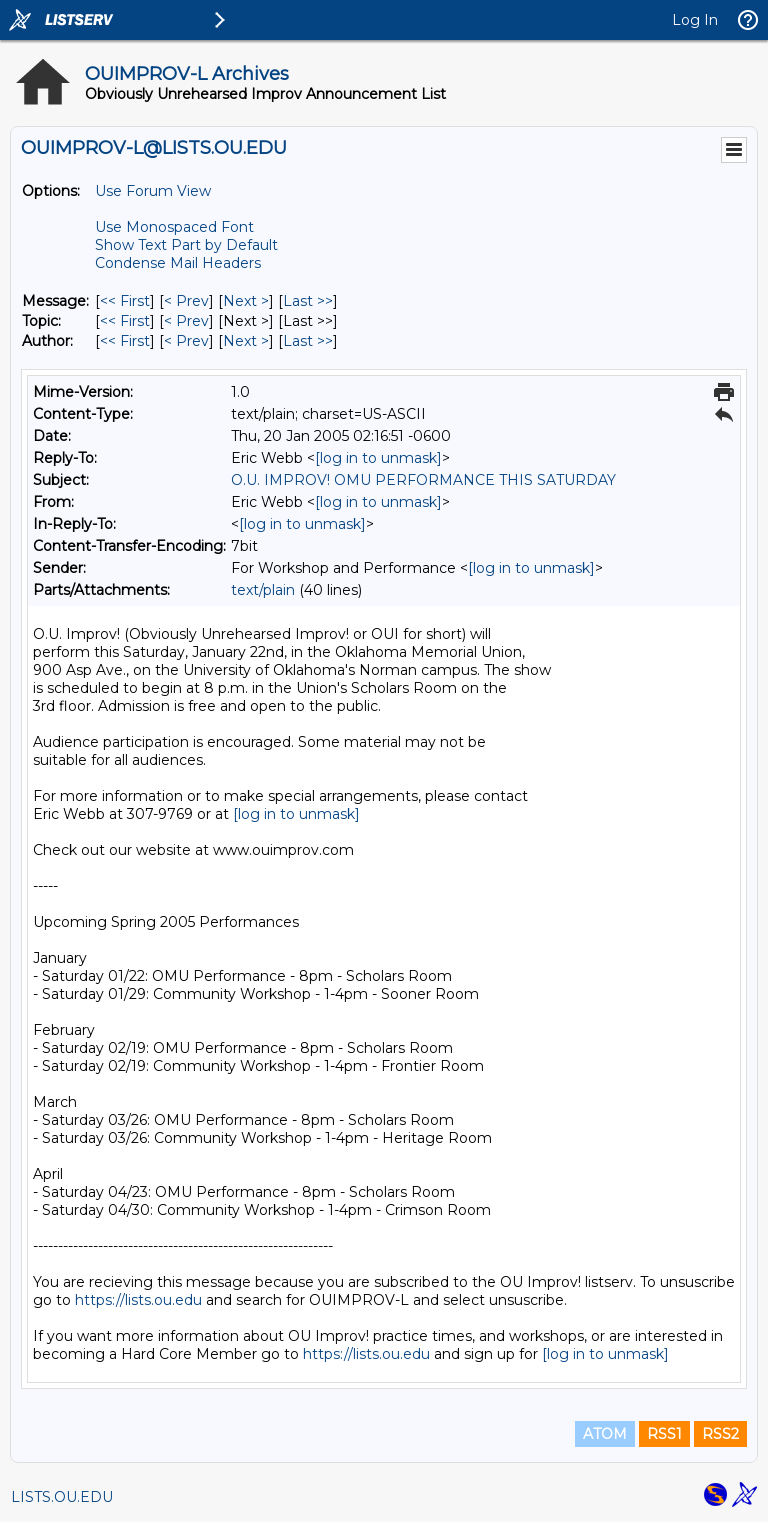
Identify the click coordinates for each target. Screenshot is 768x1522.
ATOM (605, 1434)
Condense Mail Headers (178, 263)
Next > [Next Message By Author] (246, 341)
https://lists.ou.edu (138, 1300)
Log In (695, 20)
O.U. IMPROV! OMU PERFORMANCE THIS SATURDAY (423, 480)
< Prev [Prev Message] (186, 301)
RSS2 (720, 1434)
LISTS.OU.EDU (62, 1497)
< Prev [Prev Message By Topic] (186, 321)
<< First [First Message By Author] (125, 341)
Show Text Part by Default (186, 245)
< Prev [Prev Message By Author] (186, 341)
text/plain (263, 590)
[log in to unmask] (378, 458)
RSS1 (664, 1434)
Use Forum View (153, 191)
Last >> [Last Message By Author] (308, 341)
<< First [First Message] (125, 301)
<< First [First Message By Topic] (125, 321)
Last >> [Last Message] (308, 301)
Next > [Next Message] (246, 301)
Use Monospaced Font (174, 227)
